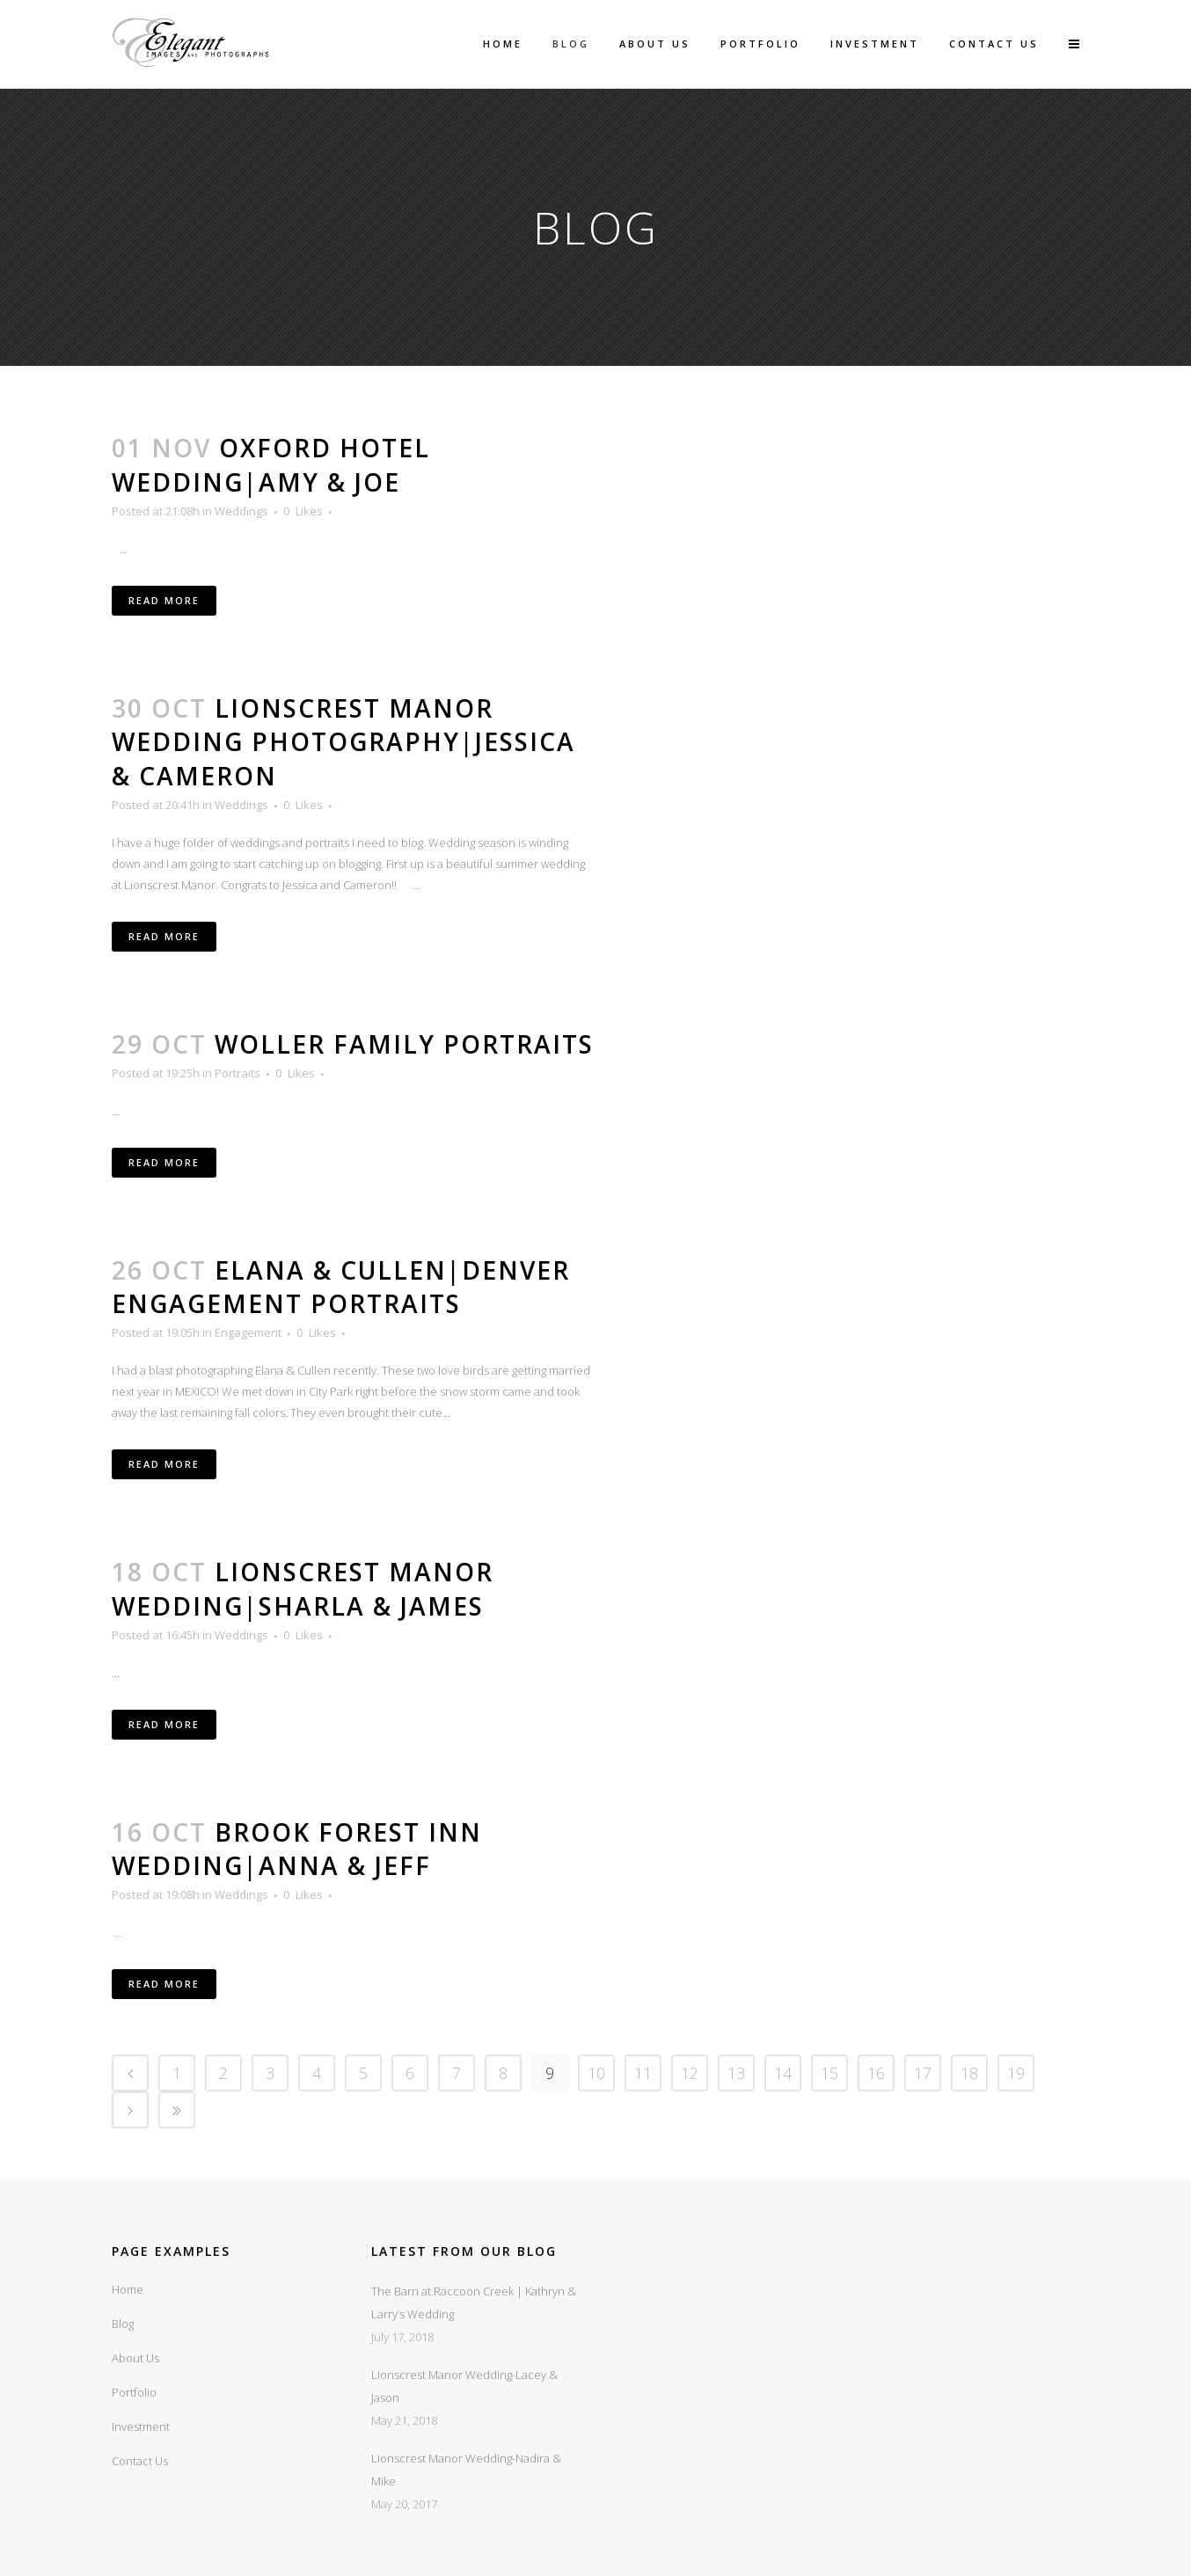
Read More (164, 600)
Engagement (248, 1332)
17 (923, 2072)
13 (736, 2072)
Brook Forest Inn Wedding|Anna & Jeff (297, 1849)
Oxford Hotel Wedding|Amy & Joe (271, 465)
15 (829, 2072)
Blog (123, 2324)
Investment (141, 2426)
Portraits (237, 1073)
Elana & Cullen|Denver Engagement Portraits (341, 1287)
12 (689, 2072)
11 (643, 2072)
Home (127, 2289)
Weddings (241, 511)
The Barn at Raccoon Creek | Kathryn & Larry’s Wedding (473, 2302)
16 (876, 2072)
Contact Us (140, 2461)
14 (783, 2072)
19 (1016, 2072)
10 (596, 2072)
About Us (135, 2358)
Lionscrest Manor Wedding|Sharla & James (302, 1589)
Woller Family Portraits (404, 1044)
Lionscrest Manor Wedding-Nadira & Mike (466, 2469)
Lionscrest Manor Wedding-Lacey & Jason (464, 2386)
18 (969, 2072)
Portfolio (134, 2392)
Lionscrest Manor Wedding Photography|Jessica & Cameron (343, 742)
